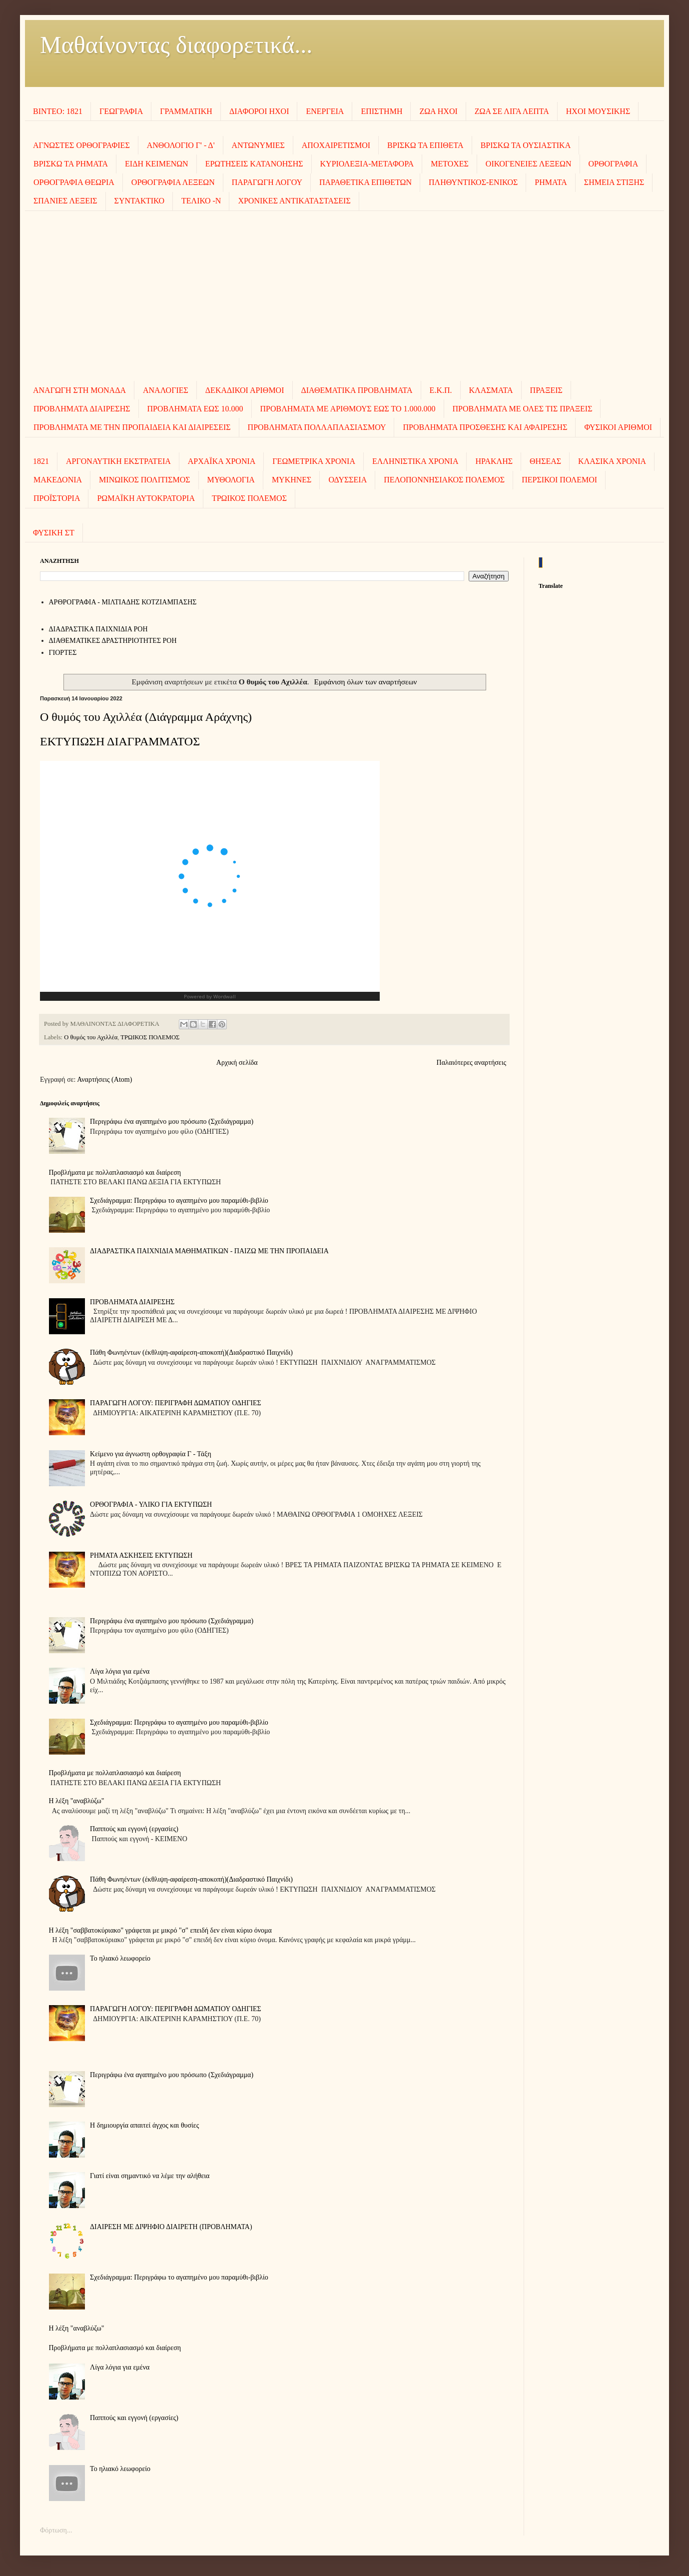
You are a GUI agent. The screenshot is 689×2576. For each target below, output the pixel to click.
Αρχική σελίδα (237, 1062)
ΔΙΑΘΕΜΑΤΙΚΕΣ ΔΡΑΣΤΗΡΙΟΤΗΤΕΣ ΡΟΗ (113, 640)
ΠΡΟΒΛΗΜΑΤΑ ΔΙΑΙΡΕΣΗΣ (81, 408)
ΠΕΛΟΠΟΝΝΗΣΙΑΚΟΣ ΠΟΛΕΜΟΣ (444, 479)
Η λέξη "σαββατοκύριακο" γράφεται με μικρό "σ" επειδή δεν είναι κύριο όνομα (160, 1930)
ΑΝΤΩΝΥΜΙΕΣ (258, 145)
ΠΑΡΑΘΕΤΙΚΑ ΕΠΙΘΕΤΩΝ (365, 182)
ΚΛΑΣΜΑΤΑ (491, 390)
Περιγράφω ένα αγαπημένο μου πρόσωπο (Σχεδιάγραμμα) (171, 1121)
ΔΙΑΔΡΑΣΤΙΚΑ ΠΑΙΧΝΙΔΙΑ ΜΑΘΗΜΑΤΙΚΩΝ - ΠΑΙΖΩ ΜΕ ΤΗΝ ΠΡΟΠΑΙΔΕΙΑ (209, 1251)
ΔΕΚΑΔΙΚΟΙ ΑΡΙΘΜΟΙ (244, 390)
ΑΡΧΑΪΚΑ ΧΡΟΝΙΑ (222, 461)
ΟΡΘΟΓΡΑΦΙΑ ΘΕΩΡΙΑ (73, 182)
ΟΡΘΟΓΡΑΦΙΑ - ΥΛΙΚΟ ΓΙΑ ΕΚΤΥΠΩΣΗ (151, 1504)
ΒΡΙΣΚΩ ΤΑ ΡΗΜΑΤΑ (70, 163)
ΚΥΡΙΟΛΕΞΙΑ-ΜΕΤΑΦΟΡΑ (367, 163)
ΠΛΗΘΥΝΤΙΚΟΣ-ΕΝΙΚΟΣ (473, 182)
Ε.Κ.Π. (441, 390)
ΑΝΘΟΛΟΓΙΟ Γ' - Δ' (181, 145)
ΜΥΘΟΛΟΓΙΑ (231, 479)
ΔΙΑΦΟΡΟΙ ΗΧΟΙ (259, 111)
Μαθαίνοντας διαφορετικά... (176, 44)
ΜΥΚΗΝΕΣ (292, 479)
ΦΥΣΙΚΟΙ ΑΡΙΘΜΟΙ (618, 427)
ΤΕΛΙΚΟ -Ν (201, 200)
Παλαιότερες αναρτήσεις (471, 1062)
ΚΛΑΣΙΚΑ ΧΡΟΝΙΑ (612, 461)
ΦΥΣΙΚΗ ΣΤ (53, 532)
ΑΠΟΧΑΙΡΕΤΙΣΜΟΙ (336, 145)
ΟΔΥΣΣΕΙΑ (347, 479)
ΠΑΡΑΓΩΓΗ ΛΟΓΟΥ (267, 182)
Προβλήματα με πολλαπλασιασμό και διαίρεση (115, 1172)
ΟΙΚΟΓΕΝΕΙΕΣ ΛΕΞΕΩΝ (529, 163)
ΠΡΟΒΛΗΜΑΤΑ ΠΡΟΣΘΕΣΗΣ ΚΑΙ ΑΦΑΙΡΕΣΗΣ (485, 427)
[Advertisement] (345, 296)
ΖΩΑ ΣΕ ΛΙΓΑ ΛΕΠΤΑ (512, 111)
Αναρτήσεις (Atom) (104, 1079)
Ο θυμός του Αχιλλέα (90, 1037)
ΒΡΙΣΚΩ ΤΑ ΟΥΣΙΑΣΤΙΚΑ (526, 145)
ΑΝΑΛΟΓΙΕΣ (165, 390)
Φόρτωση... (56, 2530)
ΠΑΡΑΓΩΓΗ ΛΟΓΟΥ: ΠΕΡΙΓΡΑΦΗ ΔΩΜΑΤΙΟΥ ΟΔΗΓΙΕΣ (175, 1403)
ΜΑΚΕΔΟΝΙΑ (57, 479)
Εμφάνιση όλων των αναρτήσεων (365, 681)
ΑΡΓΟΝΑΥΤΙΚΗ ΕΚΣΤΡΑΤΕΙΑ (118, 461)
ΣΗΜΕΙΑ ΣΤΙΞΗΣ (614, 182)
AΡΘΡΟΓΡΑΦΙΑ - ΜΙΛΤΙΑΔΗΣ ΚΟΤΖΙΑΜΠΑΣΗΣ (123, 602)
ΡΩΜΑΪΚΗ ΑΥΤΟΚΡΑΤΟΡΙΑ (145, 498)
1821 (41, 461)
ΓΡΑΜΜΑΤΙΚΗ (186, 111)
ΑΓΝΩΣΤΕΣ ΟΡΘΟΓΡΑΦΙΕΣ (81, 145)
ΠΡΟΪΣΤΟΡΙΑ (56, 498)
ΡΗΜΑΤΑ (551, 182)
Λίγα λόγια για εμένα (119, 1671)
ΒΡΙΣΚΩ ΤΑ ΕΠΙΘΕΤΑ (425, 145)
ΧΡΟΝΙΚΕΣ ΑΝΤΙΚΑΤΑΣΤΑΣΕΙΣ (294, 200)
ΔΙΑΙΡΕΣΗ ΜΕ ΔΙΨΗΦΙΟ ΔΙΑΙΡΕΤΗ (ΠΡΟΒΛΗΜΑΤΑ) (171, 2227)
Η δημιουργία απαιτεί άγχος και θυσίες (144, 2125)
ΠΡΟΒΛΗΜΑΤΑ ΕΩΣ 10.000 (195, 408)
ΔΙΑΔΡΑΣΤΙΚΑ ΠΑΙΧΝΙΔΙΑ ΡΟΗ (98, 629)
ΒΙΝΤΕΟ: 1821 (57, 111)
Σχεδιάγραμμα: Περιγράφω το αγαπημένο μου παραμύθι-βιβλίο (179, 1200)
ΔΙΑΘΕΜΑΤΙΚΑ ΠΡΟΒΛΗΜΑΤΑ (357, 390)
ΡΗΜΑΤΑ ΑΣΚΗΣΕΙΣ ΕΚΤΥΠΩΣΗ (141, 1555)
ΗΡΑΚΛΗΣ (494, 461)
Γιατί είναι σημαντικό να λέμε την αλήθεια (149, 2176)
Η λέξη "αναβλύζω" (76, 1801)
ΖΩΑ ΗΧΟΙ (438, 111)
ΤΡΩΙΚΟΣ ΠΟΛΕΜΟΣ (249, 498)
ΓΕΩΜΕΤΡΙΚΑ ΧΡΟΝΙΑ (313, 461)
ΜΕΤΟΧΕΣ (450, 163)
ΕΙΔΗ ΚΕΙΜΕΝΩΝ (156, 163)
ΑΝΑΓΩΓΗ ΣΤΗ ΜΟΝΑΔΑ (79, 390)
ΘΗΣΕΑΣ (545, 461)
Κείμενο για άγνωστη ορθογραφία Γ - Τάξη (150, 1454)
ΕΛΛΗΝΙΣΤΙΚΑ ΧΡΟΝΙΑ (415, 461)
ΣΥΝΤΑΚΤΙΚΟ (139, 200)
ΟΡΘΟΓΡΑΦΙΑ (614, 163)
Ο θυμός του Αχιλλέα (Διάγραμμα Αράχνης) (146, 716)
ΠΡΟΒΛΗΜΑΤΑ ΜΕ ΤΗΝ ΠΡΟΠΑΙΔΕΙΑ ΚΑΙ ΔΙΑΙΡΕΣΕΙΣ (132, 427)
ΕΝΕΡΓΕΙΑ (325, 111)
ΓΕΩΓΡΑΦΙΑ (121, 111)
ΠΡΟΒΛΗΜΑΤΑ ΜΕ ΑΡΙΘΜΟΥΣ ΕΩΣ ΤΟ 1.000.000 (348, 408)
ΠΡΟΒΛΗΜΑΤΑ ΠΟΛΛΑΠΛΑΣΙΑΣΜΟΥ (317, 427)
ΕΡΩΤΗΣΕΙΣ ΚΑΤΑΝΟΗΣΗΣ (254, 163)
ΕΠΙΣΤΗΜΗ (381, 111)
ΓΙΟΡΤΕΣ (63, 652)
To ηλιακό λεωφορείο (120, 1958)
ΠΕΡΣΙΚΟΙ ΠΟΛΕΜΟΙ (559, 479)
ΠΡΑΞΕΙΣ (546, 390)
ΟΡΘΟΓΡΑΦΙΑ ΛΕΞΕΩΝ (173, 182)
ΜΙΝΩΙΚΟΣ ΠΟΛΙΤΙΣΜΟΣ (144, 479)
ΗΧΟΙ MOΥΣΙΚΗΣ (598, 111)
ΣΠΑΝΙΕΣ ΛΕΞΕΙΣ (65, 200)
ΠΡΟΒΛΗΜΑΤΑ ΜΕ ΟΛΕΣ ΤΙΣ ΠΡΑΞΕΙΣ (523, 408)
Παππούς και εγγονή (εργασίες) (134, 1829)
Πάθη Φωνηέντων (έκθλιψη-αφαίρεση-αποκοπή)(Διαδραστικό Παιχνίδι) (191, 1352)
